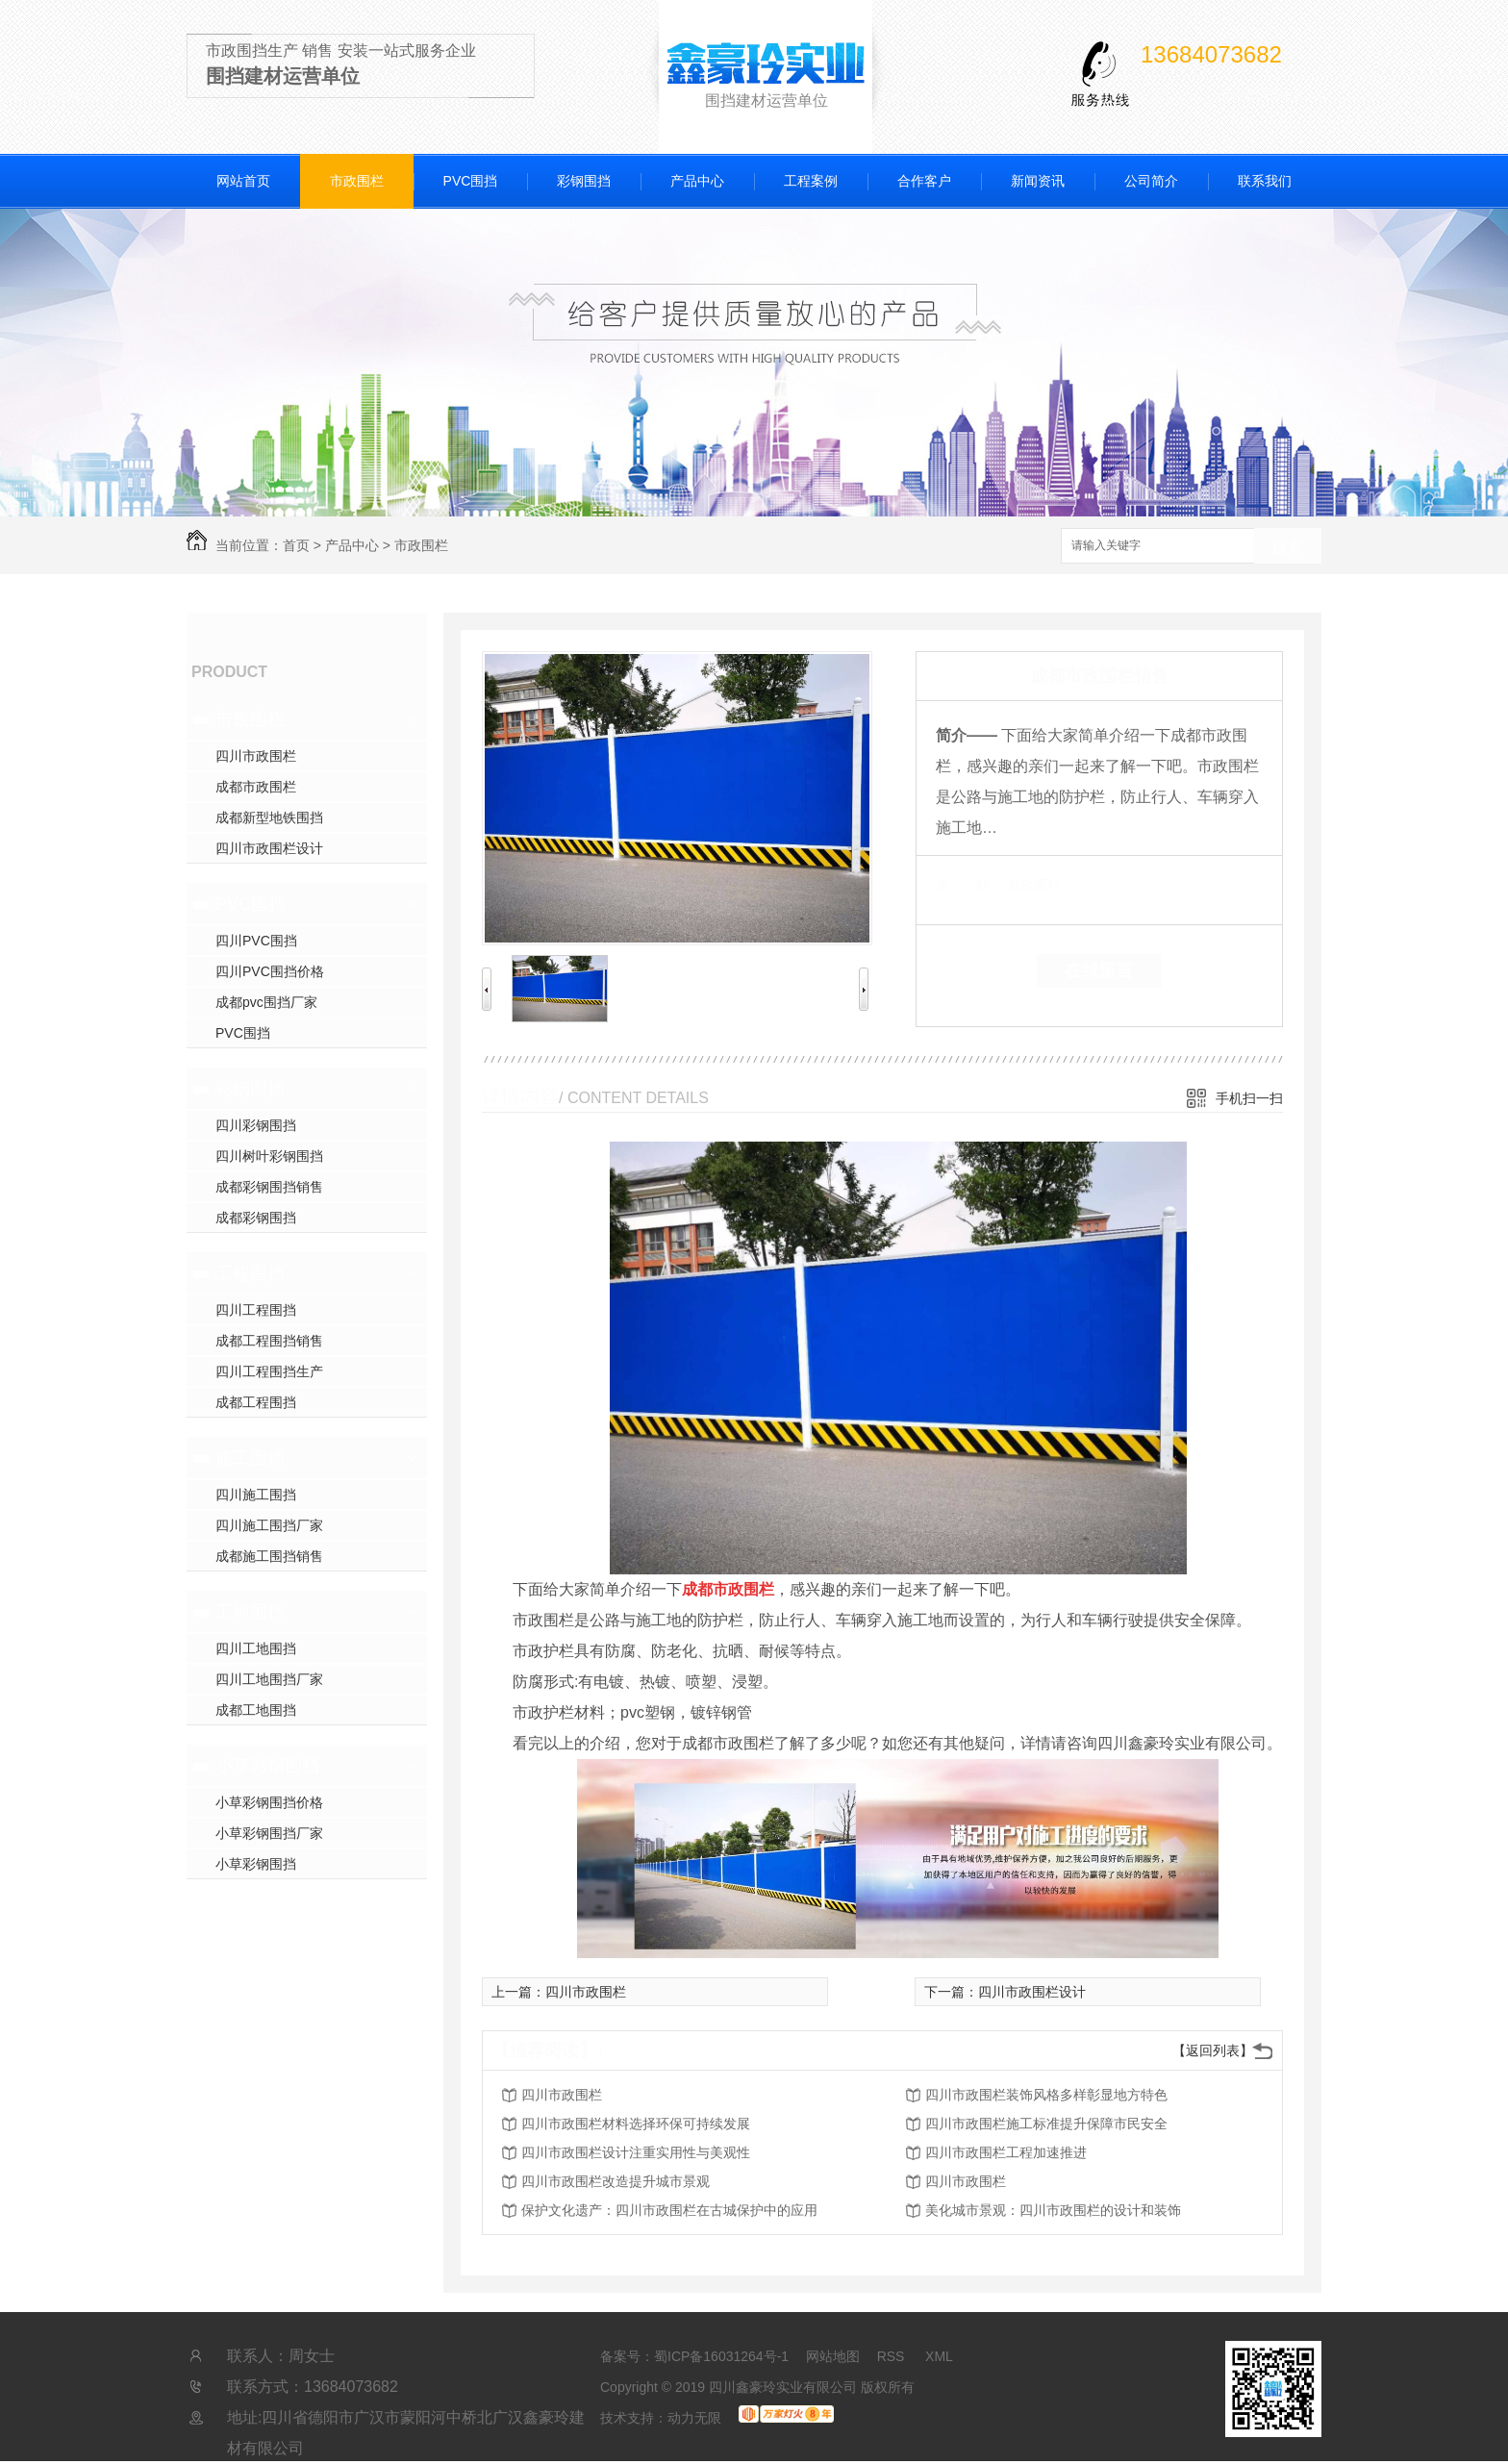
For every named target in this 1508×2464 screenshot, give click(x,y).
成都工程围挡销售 (269, 1340)
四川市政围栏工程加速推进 (1006, 2152)
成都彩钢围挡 (255, 1217)
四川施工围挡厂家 (269, 1525)
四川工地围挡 (255, 1648)
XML (939, 2356)
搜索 (1287, 547)
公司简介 (1151, 181)
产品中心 (697, 181)
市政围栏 (357, 181)
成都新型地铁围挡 (269, 817)
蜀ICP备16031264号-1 (721, 2356)
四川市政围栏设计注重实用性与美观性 (635, 2152)
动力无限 (694, 2418)
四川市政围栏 (255, 756)
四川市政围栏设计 (269, 848)
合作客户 (924, 181)
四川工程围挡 (255, 1310)
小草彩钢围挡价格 (269, 1802)
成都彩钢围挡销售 (269, 1186)
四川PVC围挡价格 (269, 971)
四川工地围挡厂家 (269, 1679)
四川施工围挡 (255, 1494)
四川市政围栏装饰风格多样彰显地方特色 (1046, 2094)
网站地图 (833, 2356)
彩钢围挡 (584, 181)
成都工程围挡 (255, 1402)
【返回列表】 (1212, 2050)
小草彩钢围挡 (267, 1765)
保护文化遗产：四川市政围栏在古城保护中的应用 (669, 2210)
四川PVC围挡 (256, 940)
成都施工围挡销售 (269, 1556)
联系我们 (1265, 181)
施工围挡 (250, 1458)
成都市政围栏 (255, 786)
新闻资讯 (1038, 181)
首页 (296, 545)
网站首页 (243, 181)
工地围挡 (250, 1612)
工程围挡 (250, 1273)
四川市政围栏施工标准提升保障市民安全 (1046, 2123)
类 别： (969, 885)
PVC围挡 (470, 181)
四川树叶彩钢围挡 (269, 1156)
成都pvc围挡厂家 (266, 1002)
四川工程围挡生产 (269, 1371)
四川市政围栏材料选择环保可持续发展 (635, 2123)
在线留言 (1099, 970)
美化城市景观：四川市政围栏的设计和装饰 (1053, 2210)
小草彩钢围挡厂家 (269, 1833)
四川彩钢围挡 (255, 1125)
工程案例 (811, 181)
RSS (893, 2356)
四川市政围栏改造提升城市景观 (615, 2181)
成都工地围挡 (255, 1710)
